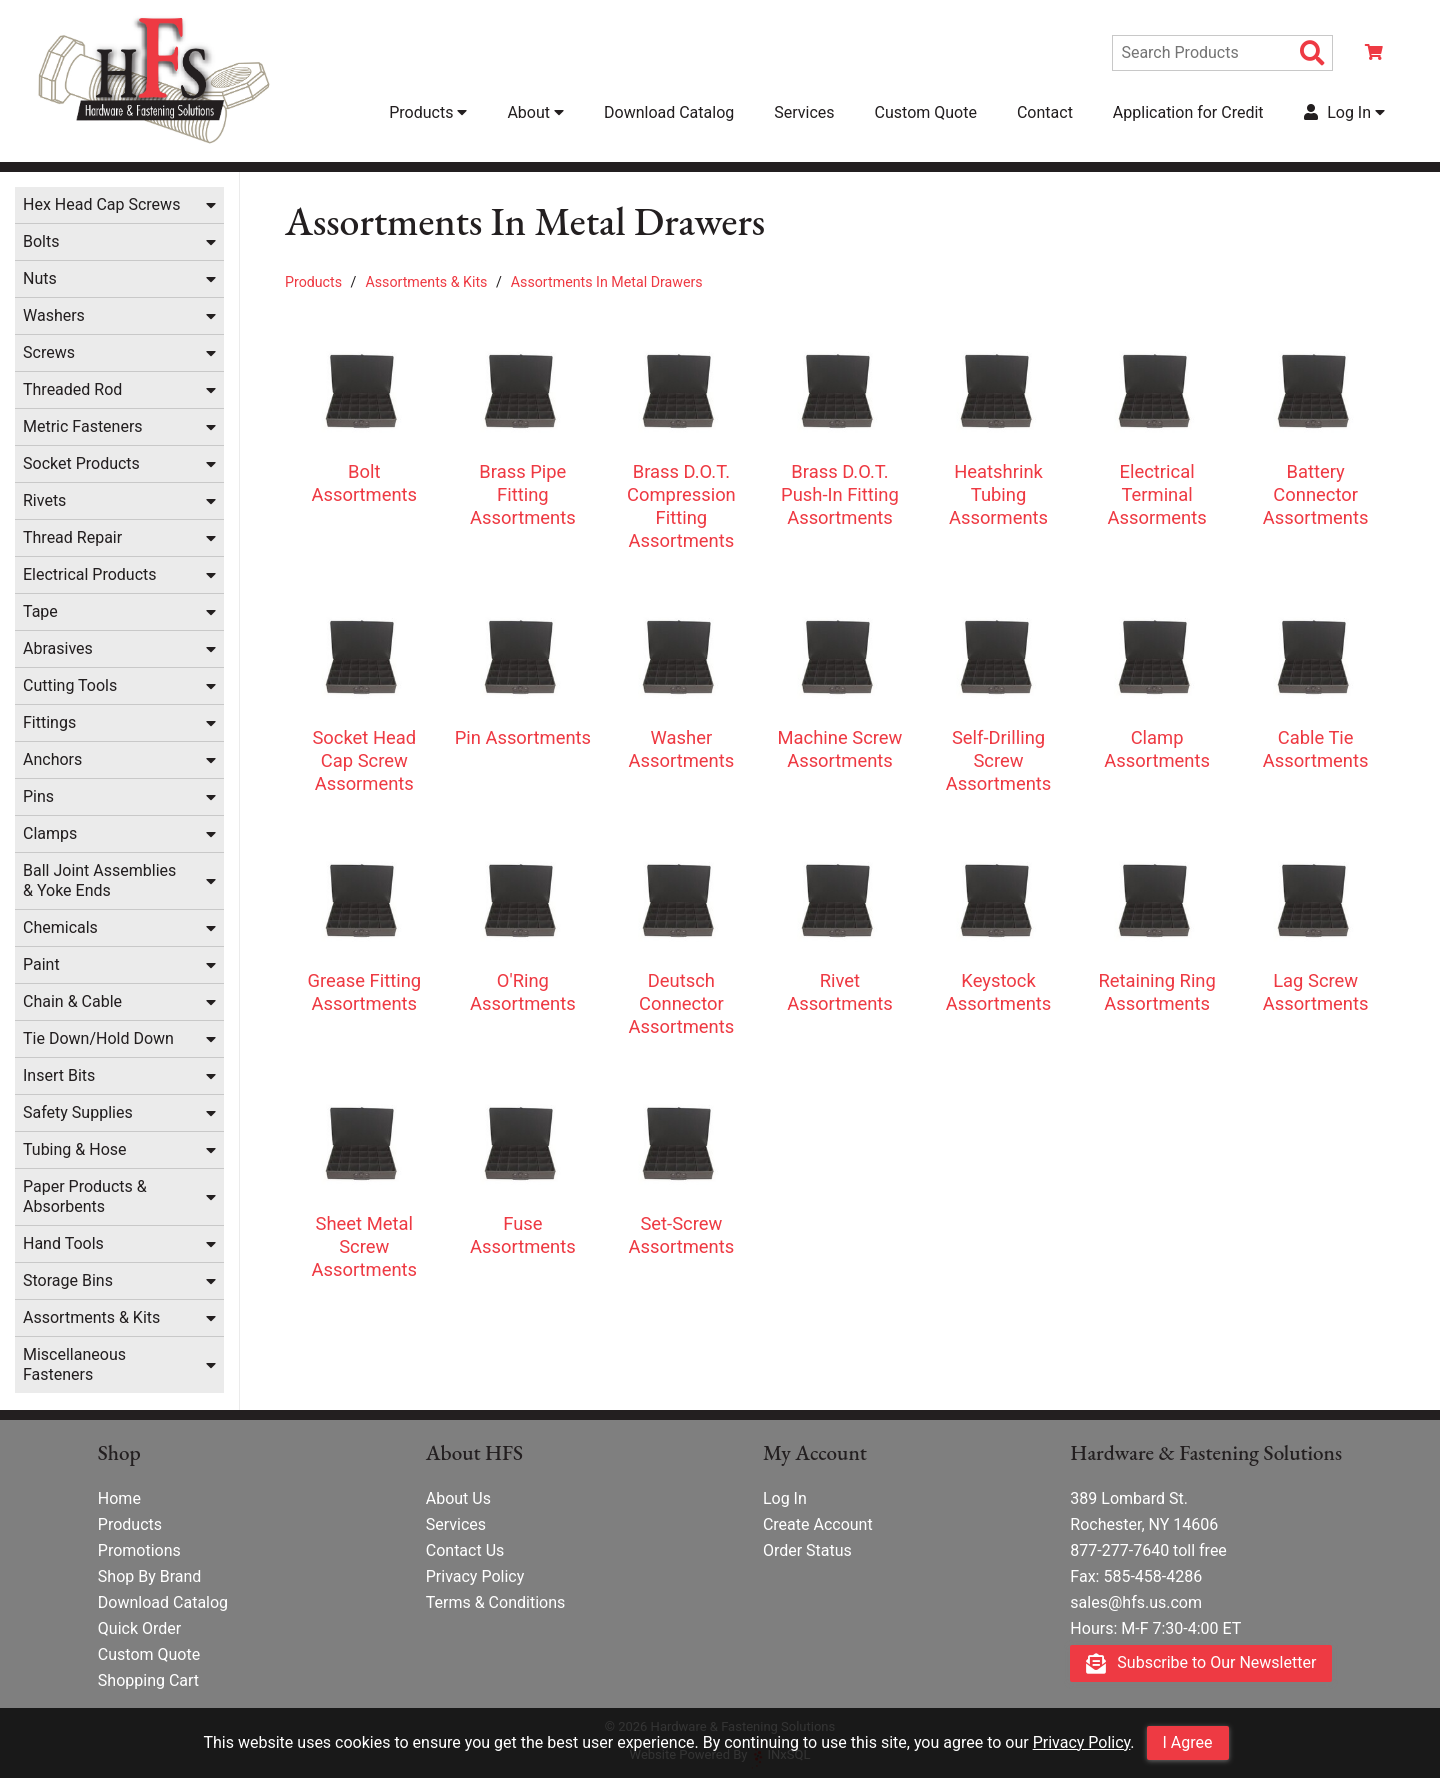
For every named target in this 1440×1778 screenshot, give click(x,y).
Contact (1045, 113)
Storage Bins (68, 1282)
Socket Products (81, 465)
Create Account (818, 1525)
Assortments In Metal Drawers (607, 284)
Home (119, 1499)
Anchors (52, 761)
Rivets (44, 502)
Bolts (41, 243)
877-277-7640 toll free (1148, 1551)
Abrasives (58, 650)
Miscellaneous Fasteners (74, 1366)
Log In (785, 1499)
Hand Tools (63, 1245)
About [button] (535, 113)
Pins (38, 798)
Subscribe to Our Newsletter (1201, 1664)
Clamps (50, 835)
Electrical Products (90, 576)
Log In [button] (1344, 113)
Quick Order (139, 1629)
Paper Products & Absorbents (85, 1198)
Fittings (49, 724)
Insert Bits (59, 1077)
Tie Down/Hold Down (98, 1040)
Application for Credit (1188, 113)
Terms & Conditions (496, 1603)
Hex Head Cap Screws (101, 206)
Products (313, 284)
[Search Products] (1312, 54)
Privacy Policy (1082, 1742)
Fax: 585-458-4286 (1136, 1577)
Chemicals (60, 929)
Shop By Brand (150, 1577)
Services (804, 113)
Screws (49, 354)
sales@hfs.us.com (1136, 1603)
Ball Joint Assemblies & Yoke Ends (99, 882)
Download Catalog (669, 113)
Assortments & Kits (91, 1319)
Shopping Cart (148, 1681)
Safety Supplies (78, 1114)
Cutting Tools (70, 687)
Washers (54, 317)
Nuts (40, 280)
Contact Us (465, 1551)
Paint (41, 966)
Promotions (139, 1551)
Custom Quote (926, 113)
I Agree (1188, 1742)
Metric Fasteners (83, 428)
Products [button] (428, 113)
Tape (40, 613)
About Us (458, 1499)
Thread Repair (72, 539)
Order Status (807, 1551)
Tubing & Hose (75, 1151)
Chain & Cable (72, 1003)
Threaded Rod (72, 391)
